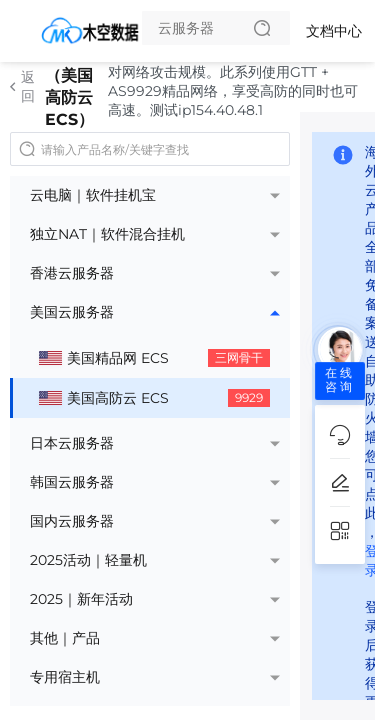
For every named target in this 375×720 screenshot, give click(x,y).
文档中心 (334, 31)
